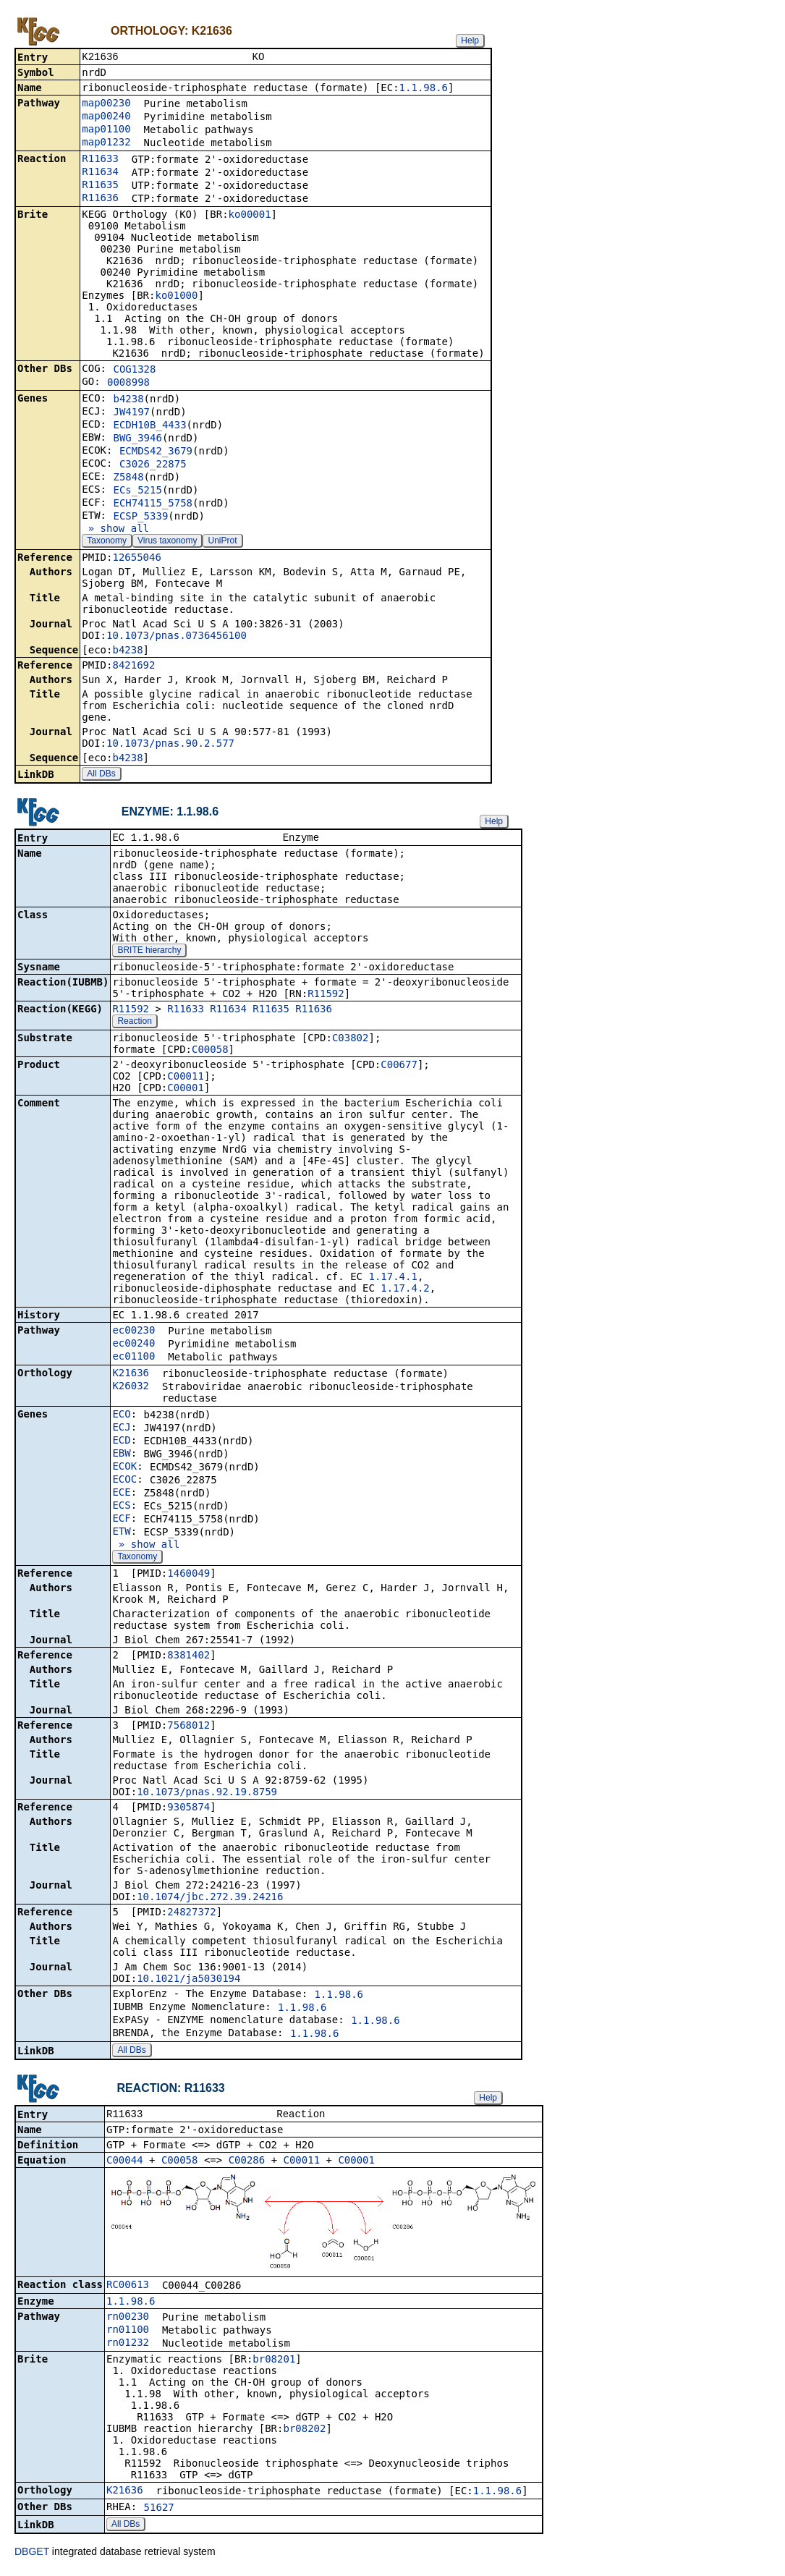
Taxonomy (107, 542)
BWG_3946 (137, 439)
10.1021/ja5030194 (188, 1981)
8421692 (133, 666)
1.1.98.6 (423, 89)
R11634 (100, 173)
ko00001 (250, 215)
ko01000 (176, 296)
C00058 (210, 1052)
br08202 (304, 2433)
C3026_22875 (153, 465)
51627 (159, 2511)
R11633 (100, 160)
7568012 (188, 1728)
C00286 (247, 2164)
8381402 (188, 1658)
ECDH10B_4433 (149, 426)
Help (470, 40)
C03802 (350, 1040)
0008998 (128, 383)
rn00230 (127, 2320)
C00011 (185, 1079)
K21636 (130, 1375)
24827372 (191, 1914)
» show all (115, 529)
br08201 (274, 2363)
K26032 (130, 1388)
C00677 (399, 1067)
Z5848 (128, 478)
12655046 (136, 558)
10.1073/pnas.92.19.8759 (207, 1794)
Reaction (134, 1024)
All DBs (101, 775)
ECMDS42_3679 (155, 452)
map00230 (106, 104)
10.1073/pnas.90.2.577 (170, 744)
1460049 (188, 1576)
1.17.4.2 (405, 1291)
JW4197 (131, 413)
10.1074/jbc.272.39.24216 (210, 1899)
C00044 (124, 2164)
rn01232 (127, 2346)
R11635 (100, 186)
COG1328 (134, 370)
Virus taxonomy (167, 542)
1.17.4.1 (392, 1279)
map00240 (106, 117)
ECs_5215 (137, 491)
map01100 (106, 130)
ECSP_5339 (140, 517)
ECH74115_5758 (152, 504)
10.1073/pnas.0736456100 (176, 637)
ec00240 (133, 1346)
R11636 (100, 199)
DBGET (31, 2556)
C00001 (185, 1090)
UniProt (222, 542)
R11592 (325, 996)
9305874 (188, 1810)
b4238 (128, 400)
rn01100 (127, 2333)
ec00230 (133, 1333)
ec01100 (133, 1359)
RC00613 (127, 2289)
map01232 (106, 143)
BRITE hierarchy (149, 953)
